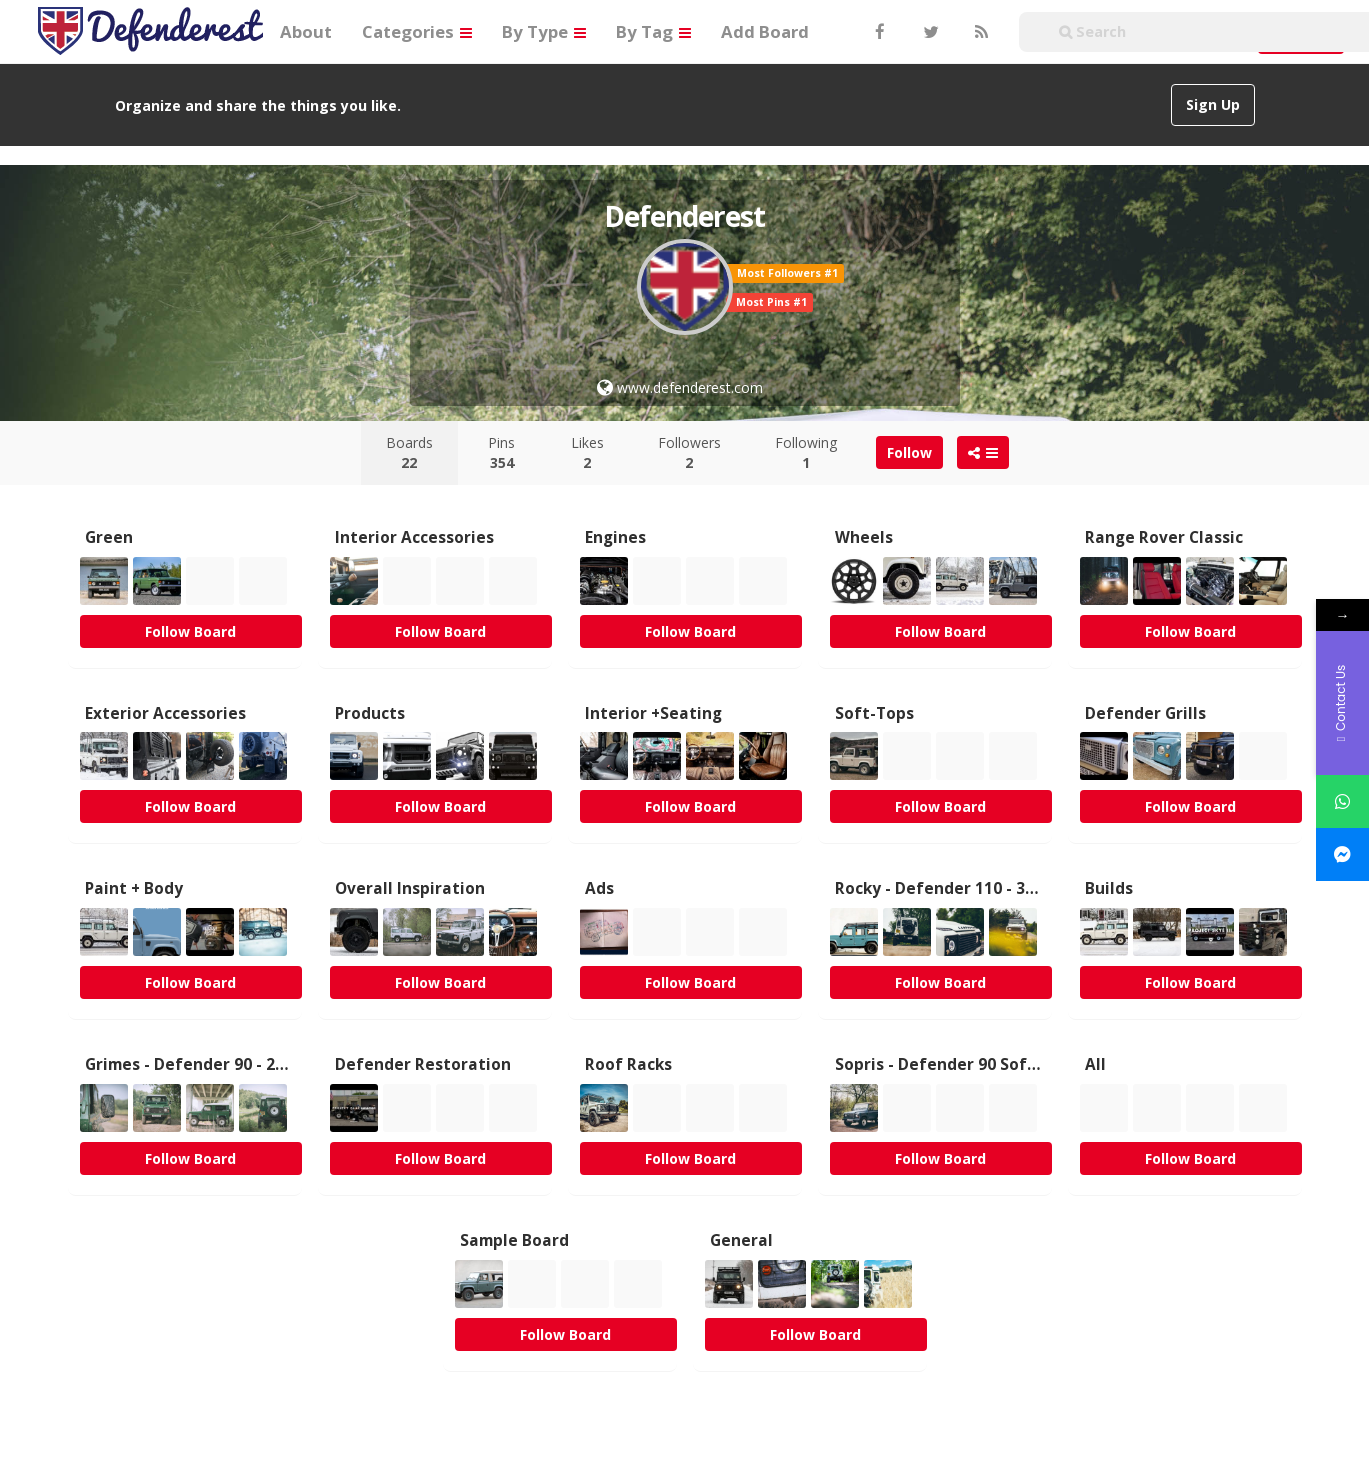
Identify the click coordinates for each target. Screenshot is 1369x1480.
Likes (587, 452)
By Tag (653, 31)
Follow (909, 452)
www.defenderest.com (680, 387)
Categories (417, 31)
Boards (409, 452)
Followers (689, 452)
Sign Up (1213, 104)
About (306, 31)
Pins (501, 452)
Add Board (765, 31)
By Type (544, 31)
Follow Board (190, 631)
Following (806, 452)
